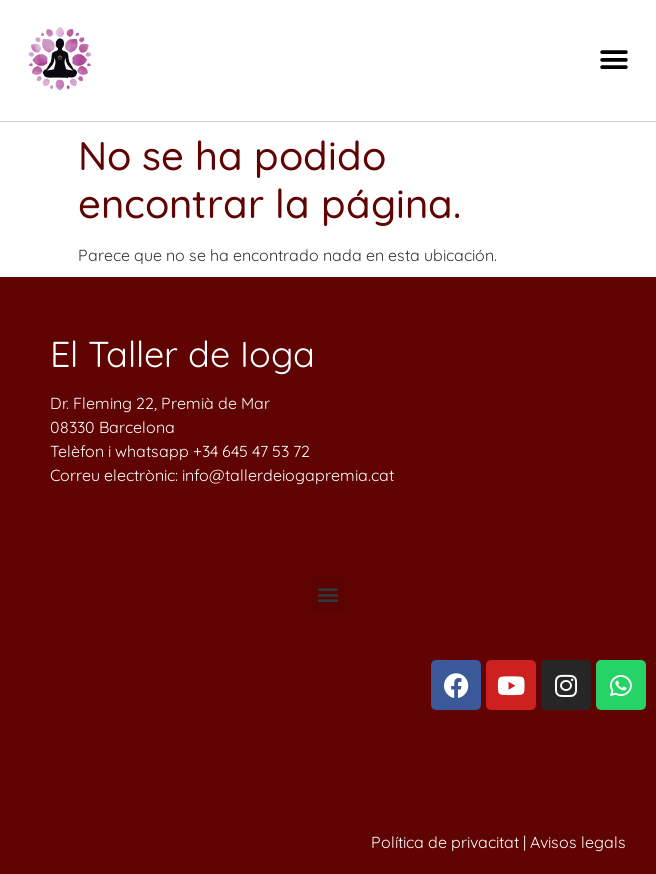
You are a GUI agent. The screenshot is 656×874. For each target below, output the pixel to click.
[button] (613, 60)
